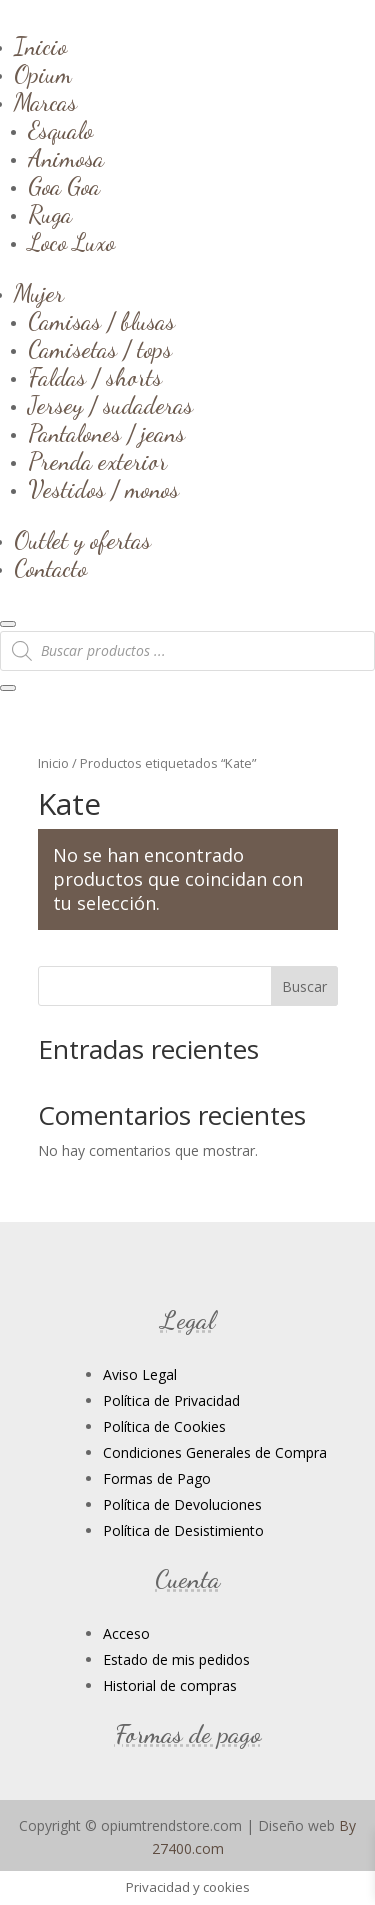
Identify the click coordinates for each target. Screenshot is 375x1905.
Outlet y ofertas (82, 540)
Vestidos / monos (103, 489)
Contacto (50, 568)
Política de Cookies (164, 1426)
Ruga (50, 214)
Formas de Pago (157, 1478)
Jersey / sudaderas (110, 405)
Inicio (40, 46)
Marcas (45, 102)
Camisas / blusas (101, 321)
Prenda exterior (97, 461)
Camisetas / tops (100, 349)
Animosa (66, 158)
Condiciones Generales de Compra (215, 1452)
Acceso (126, 1633)
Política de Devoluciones (182, 1504)
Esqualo (60, 130)
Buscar (304, 986)
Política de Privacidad (171, 1400)
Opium (43, 74)
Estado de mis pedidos (176, 1659)
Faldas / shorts (95, 377)
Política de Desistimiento (183, 1530)
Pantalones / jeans (106, 433)
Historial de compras (170, 1685)
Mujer (39, 293)
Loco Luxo (71, 242)
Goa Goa (64, 186)
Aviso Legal (140, 1374)
